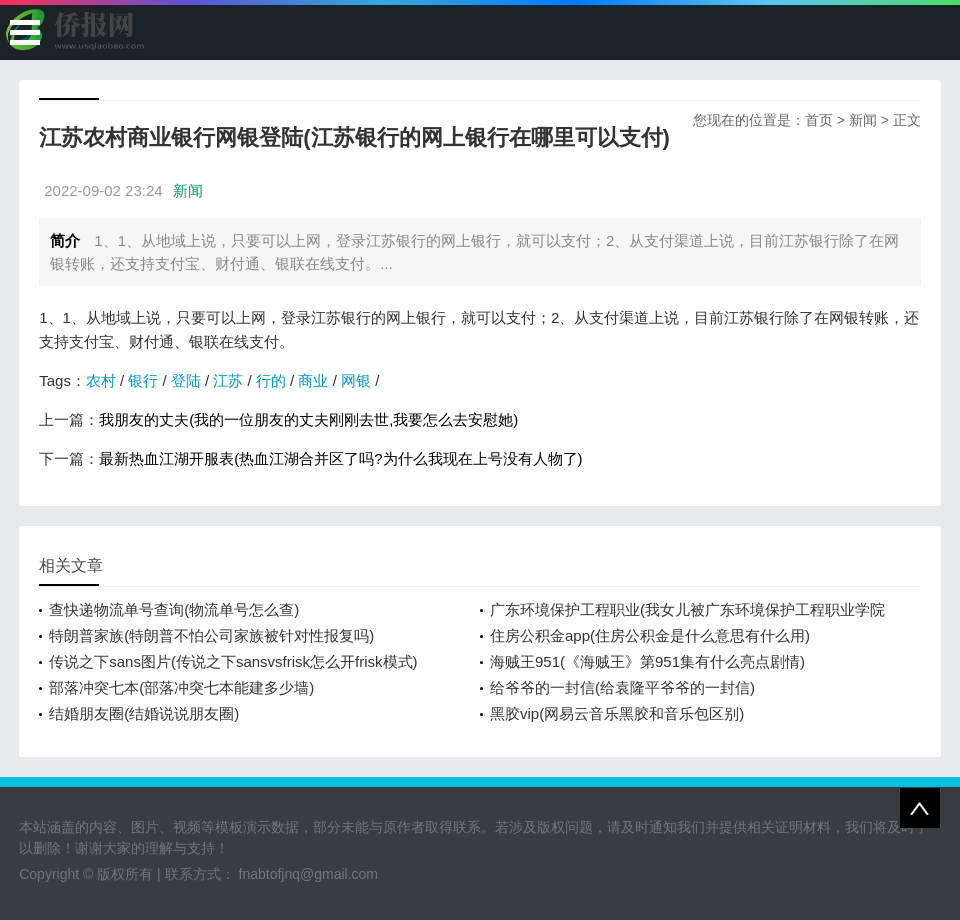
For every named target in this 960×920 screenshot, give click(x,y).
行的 (271, 380)
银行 (143, 380)
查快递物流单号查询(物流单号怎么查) (174, 609)
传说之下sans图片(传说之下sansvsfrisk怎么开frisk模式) (233, 661)
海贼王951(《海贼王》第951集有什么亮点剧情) (647, 661)
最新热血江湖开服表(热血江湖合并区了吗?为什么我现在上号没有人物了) (340, 458)
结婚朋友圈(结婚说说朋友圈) (144, 713)
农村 (101, 380)
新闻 (863, 120)
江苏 (228, 380)
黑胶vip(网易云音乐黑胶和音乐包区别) (617, 713)
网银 (356, 380)
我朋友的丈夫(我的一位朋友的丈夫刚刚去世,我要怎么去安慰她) (308, 419)
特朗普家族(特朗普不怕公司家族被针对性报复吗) (211, 635)
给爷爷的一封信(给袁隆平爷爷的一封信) (622, 687)
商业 (313, 380)
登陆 (186, 380)
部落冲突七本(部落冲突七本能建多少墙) (181, 687)
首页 (819, 120)
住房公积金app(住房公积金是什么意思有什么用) (650, 635)
